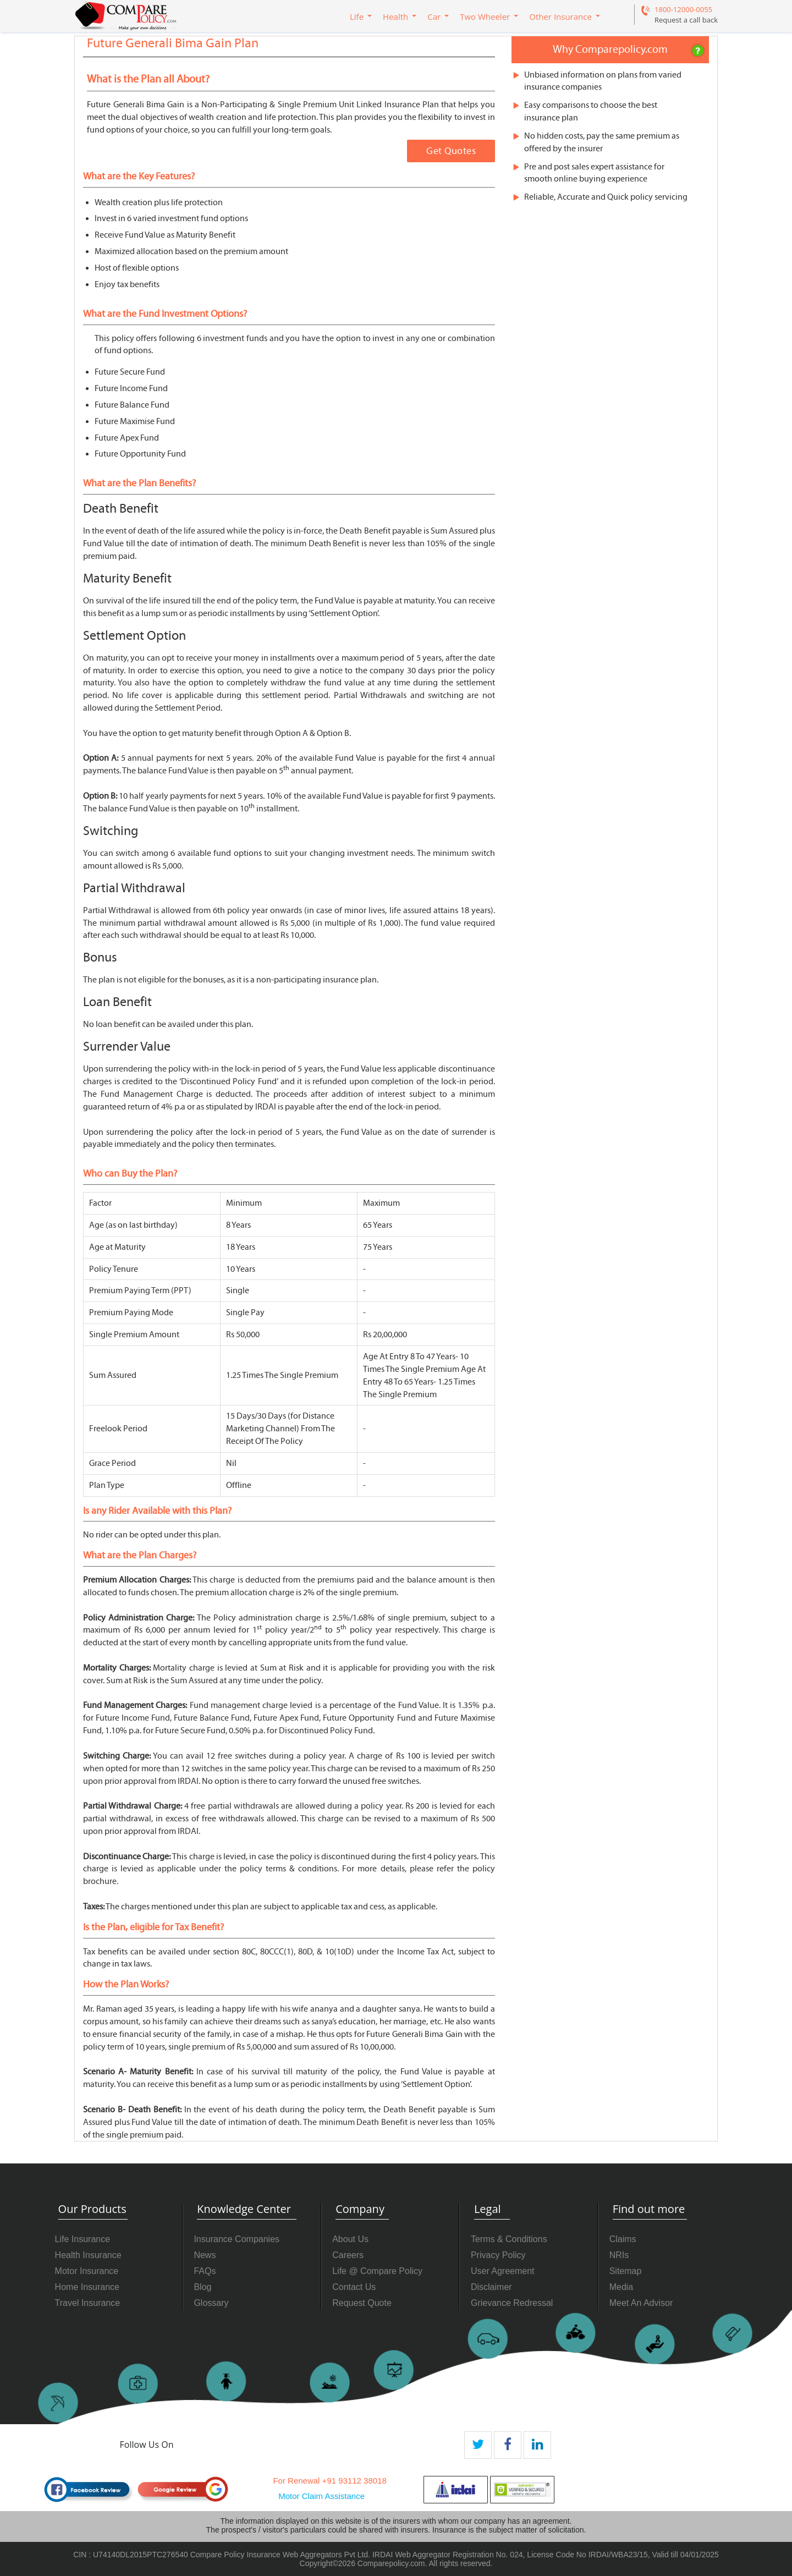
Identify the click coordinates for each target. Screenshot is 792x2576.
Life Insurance (83, 2239)
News (205, 2255)
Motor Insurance (87, 2271)
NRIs (619, 2255)
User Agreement (503, 2271)
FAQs (205, 2271)
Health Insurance (88, 2255)
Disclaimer (491, 2287)
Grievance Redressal (512, 2303)
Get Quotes (451, 151)
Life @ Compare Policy (377, 2271)
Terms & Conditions (509, 2239)
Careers (348, 2255)
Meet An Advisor (641, 2303)
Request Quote (362, 2303)
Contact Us (354, 2287)
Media (621, 2287)
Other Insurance (560, 16)
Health (395, 16)
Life (357, 16)
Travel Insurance (87, 2303)
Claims (622, 2239)
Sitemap (625, 2271)
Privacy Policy (498, 2255)
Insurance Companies (236, 2239)
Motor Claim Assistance (321, 2496)
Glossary (211, 2303)
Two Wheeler (485, 16)
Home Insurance (87, 2287)
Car (434, 16)
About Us (350, 2239)
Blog (202, 2287)
